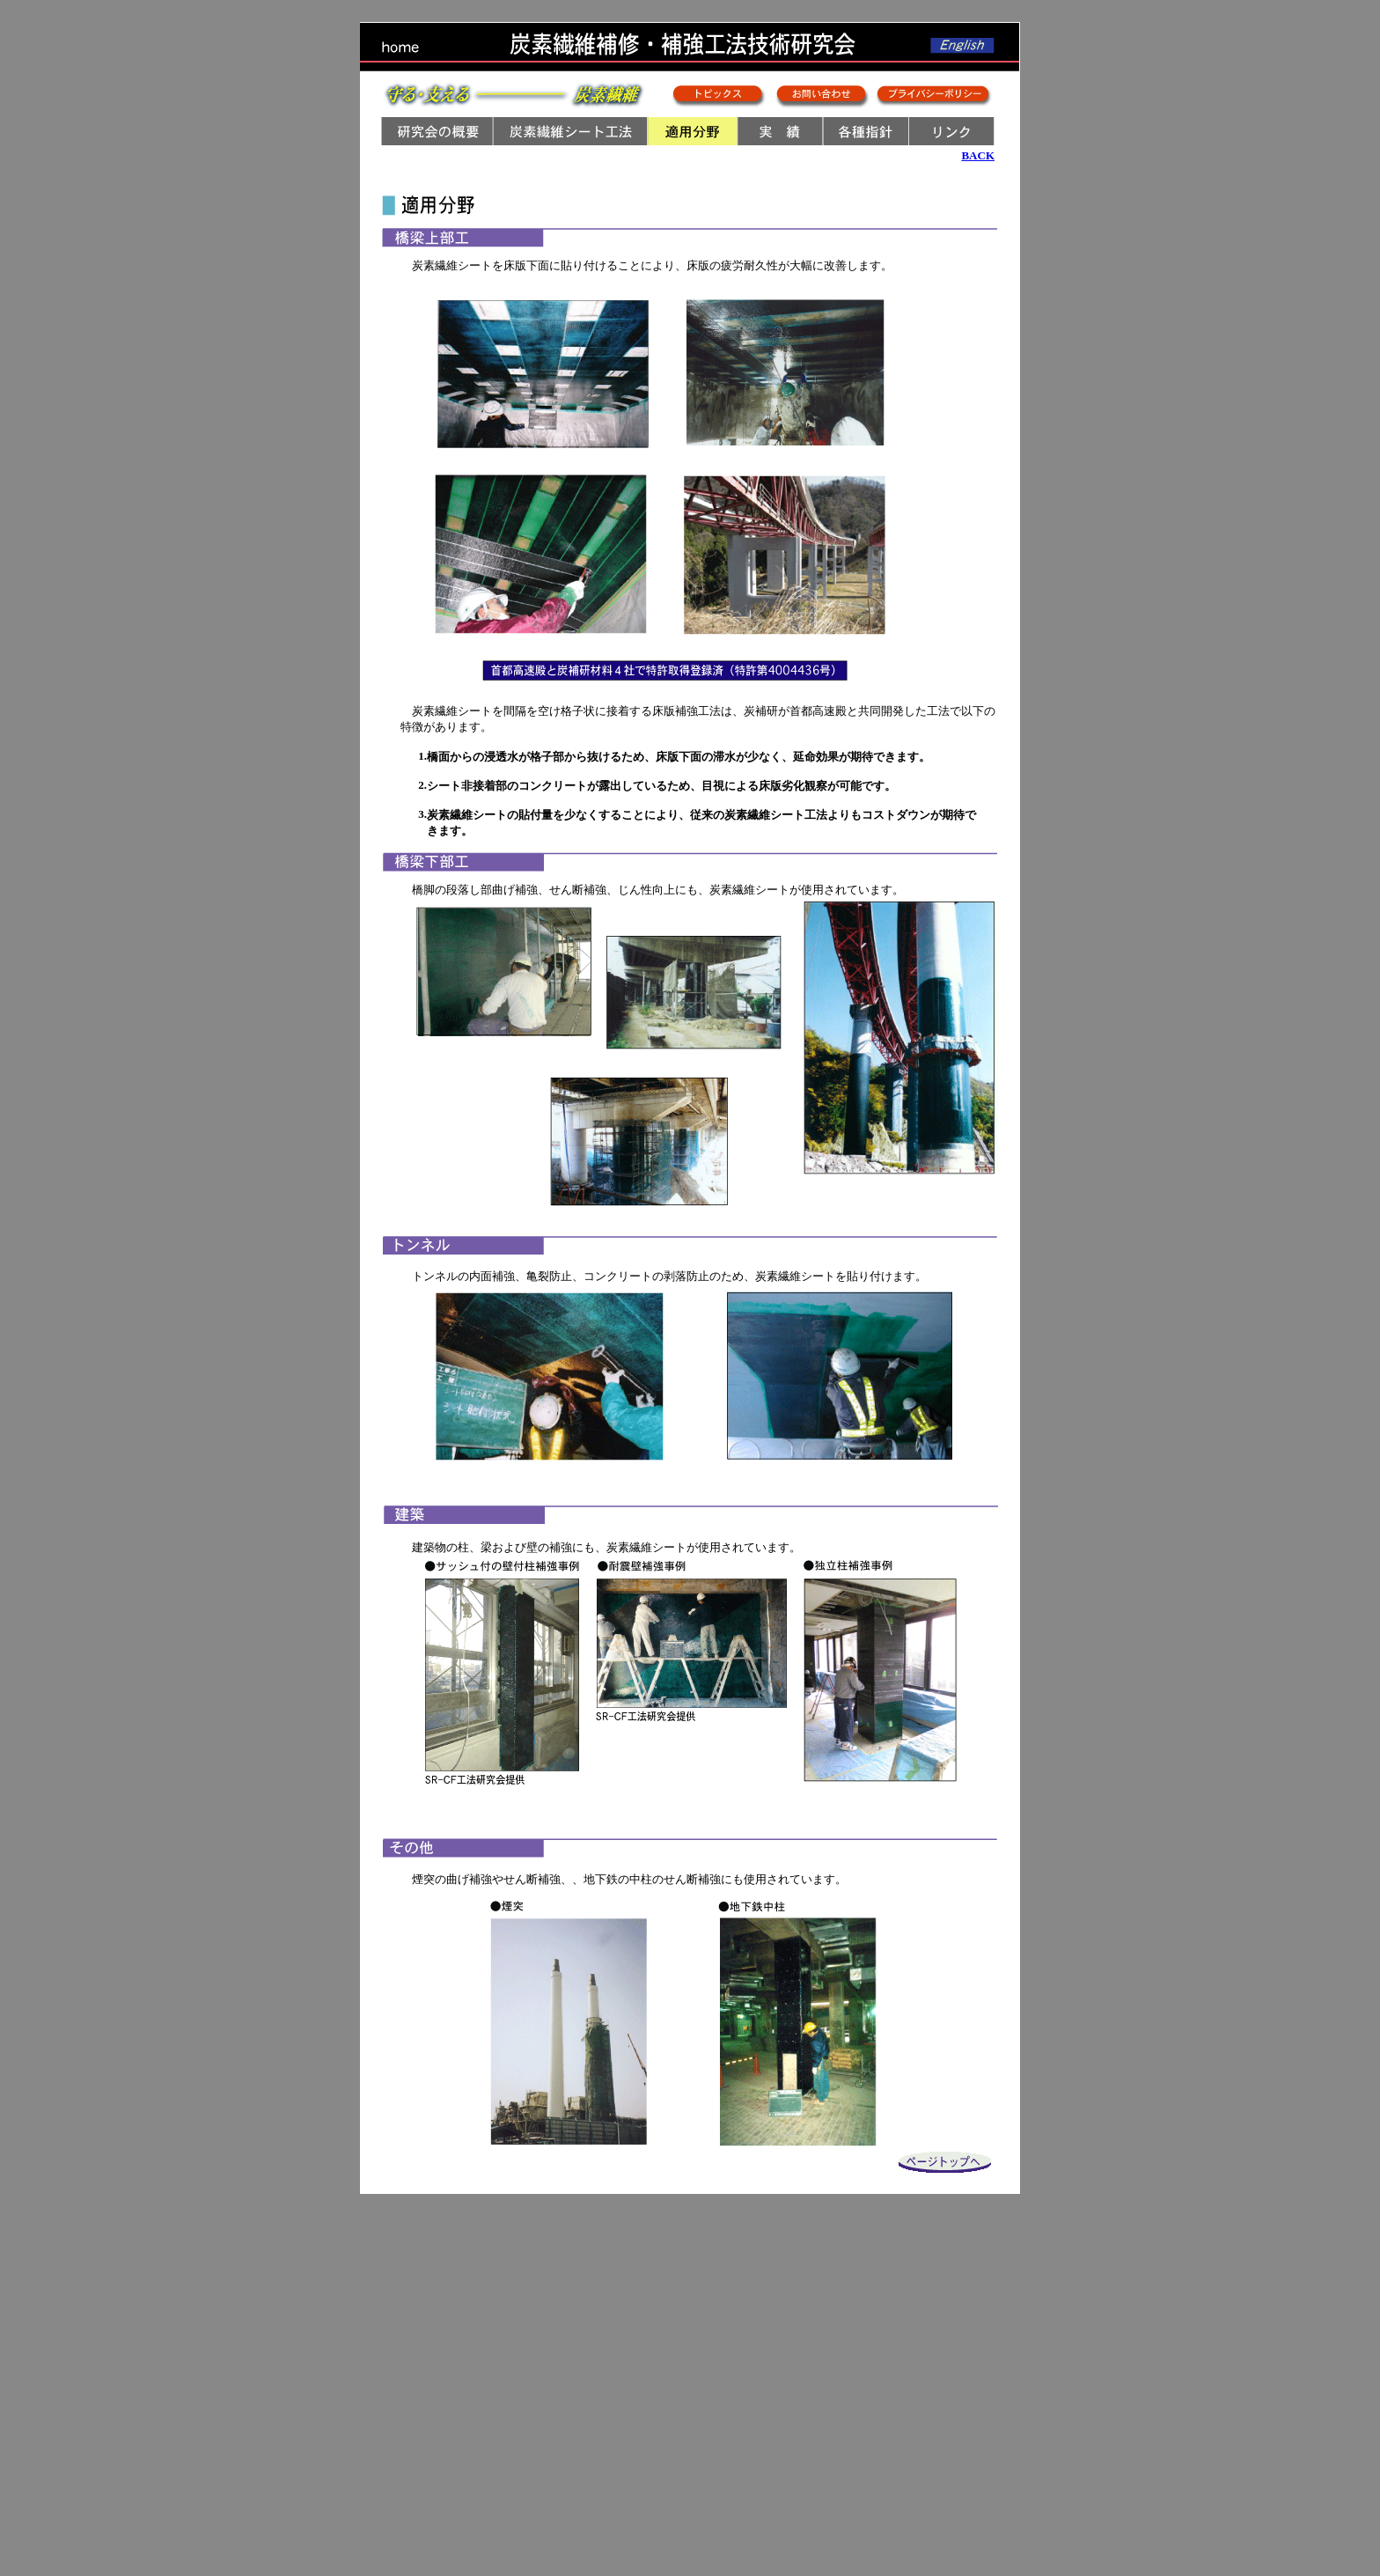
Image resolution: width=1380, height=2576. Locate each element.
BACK (978, 155)
